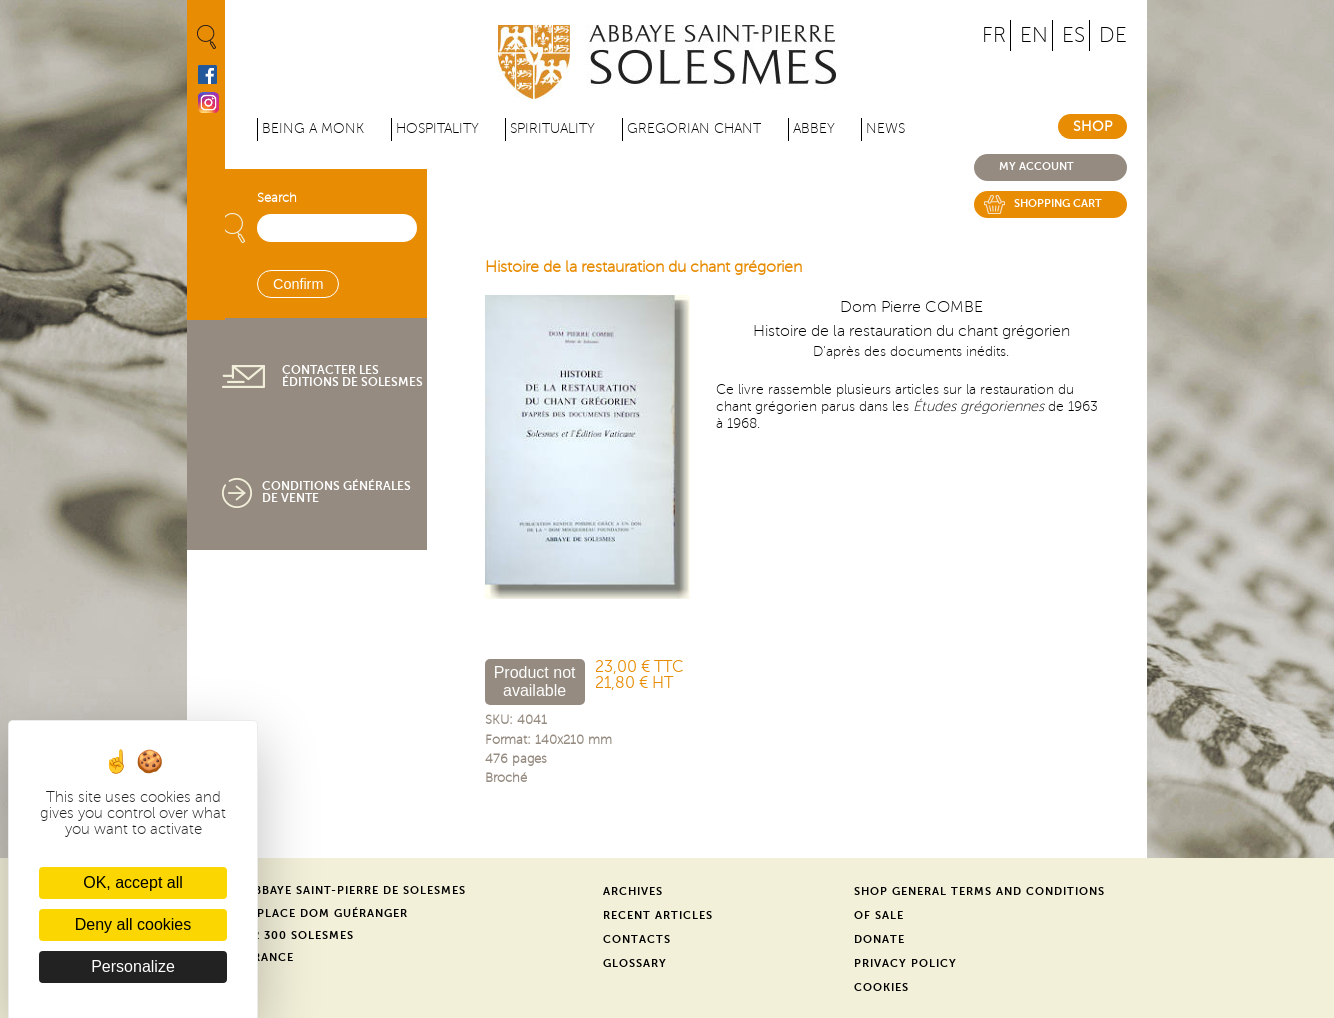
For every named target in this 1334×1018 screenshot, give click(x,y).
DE (1113, 35)
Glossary (635, 963)
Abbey (814, 128)
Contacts (637, 939)
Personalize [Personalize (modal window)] (133, 966)
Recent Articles (658, 915)
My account (1036, 166)
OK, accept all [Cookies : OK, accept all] (133, 882)
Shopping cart (1058, 203)
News (885, 128)
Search (277, 198)
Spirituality (552, 128)
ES (1073, 35)
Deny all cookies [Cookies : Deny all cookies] (133, 924)
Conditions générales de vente (336, 492)
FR (994, 35)
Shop (1092, 126)
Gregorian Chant (694, 128)
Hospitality (437, 128)
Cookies (881, 987)
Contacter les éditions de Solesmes (352, 376)
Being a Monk (313, 128)
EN (1034, 35)
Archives (633, 891)
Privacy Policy (905, 963)
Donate (879, 939)
